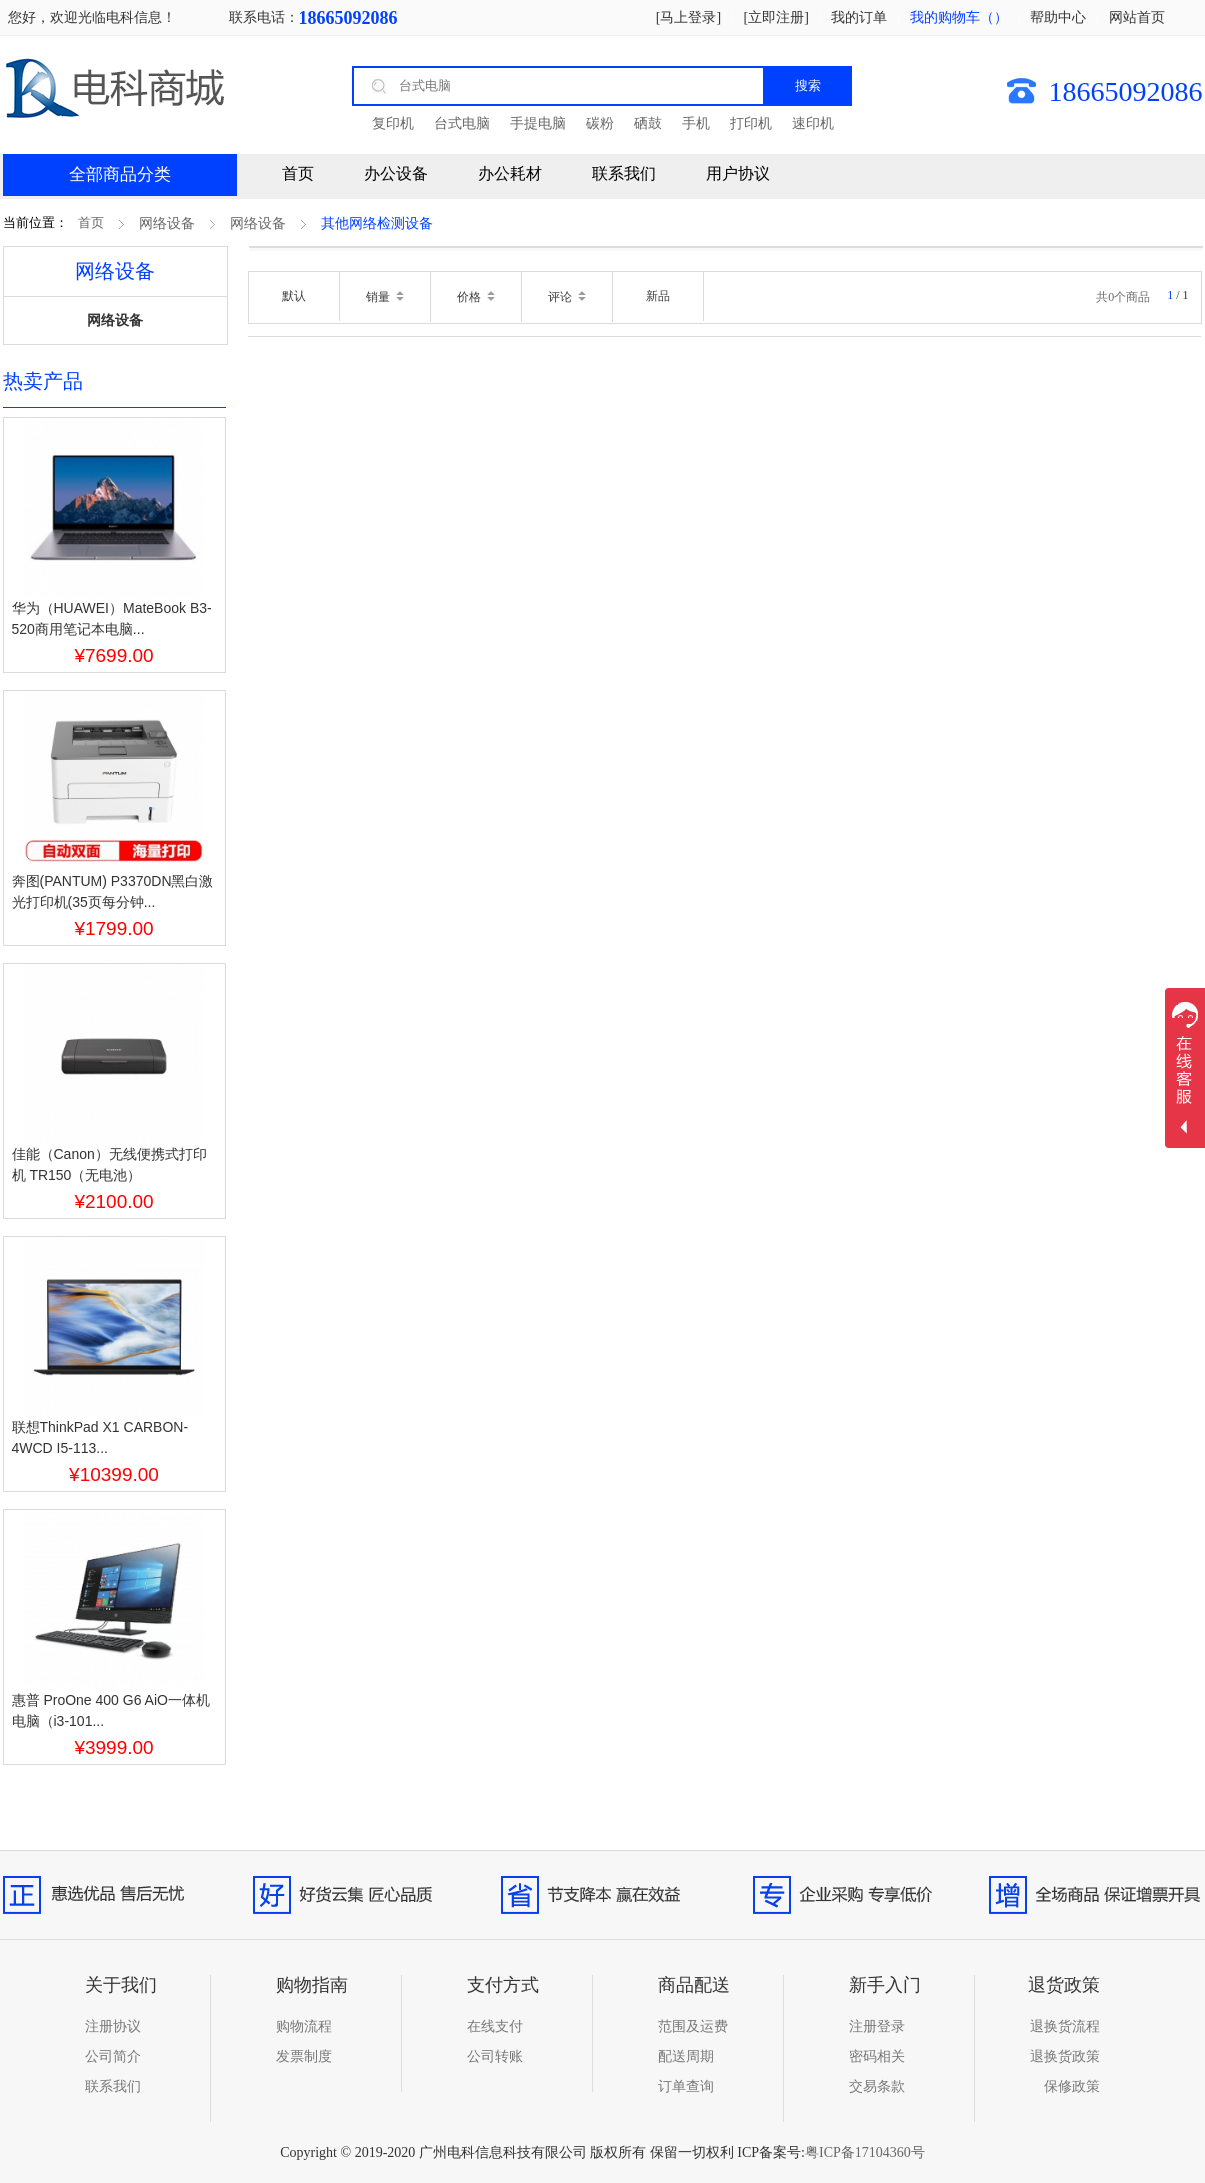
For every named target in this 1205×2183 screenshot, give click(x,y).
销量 (385, 297)
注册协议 (113, 2026)
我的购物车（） (959, 17)
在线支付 (495, 2026)
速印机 (813, 123)
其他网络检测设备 (377, 223)
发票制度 (304, 2056)
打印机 (751, 123)
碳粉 (600, 123)
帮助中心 (1058, 17)
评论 (567, 297)
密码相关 (877, 2056)
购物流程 (304, 2026)
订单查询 (686, 2086)
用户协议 (738, 173)
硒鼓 (648, 123)
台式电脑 (462, 123)
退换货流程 (1065, 2026)
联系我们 (624, 173)
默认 (294, 296)
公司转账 (495, 2056)
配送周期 (686, 2056)
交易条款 (877, 2086)
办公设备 (396, 173)
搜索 (808, 85)
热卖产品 (43, 381)
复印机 (393, 123)
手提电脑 (538, 123)
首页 (91, 222)
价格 (476, 297)
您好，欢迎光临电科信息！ (92, 17)
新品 (658, 296)
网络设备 (167, 223)
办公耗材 (510, 173)
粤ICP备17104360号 (865, 2152)
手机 (696, 123)
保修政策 (1072, 2086)
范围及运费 (693, 2026)
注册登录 (877, 2026)
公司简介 (113, 2056)
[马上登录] (688, 17)
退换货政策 (1065, 2056)
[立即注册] (776, 17)
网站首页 (1137, 17)
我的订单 (859, 17)
